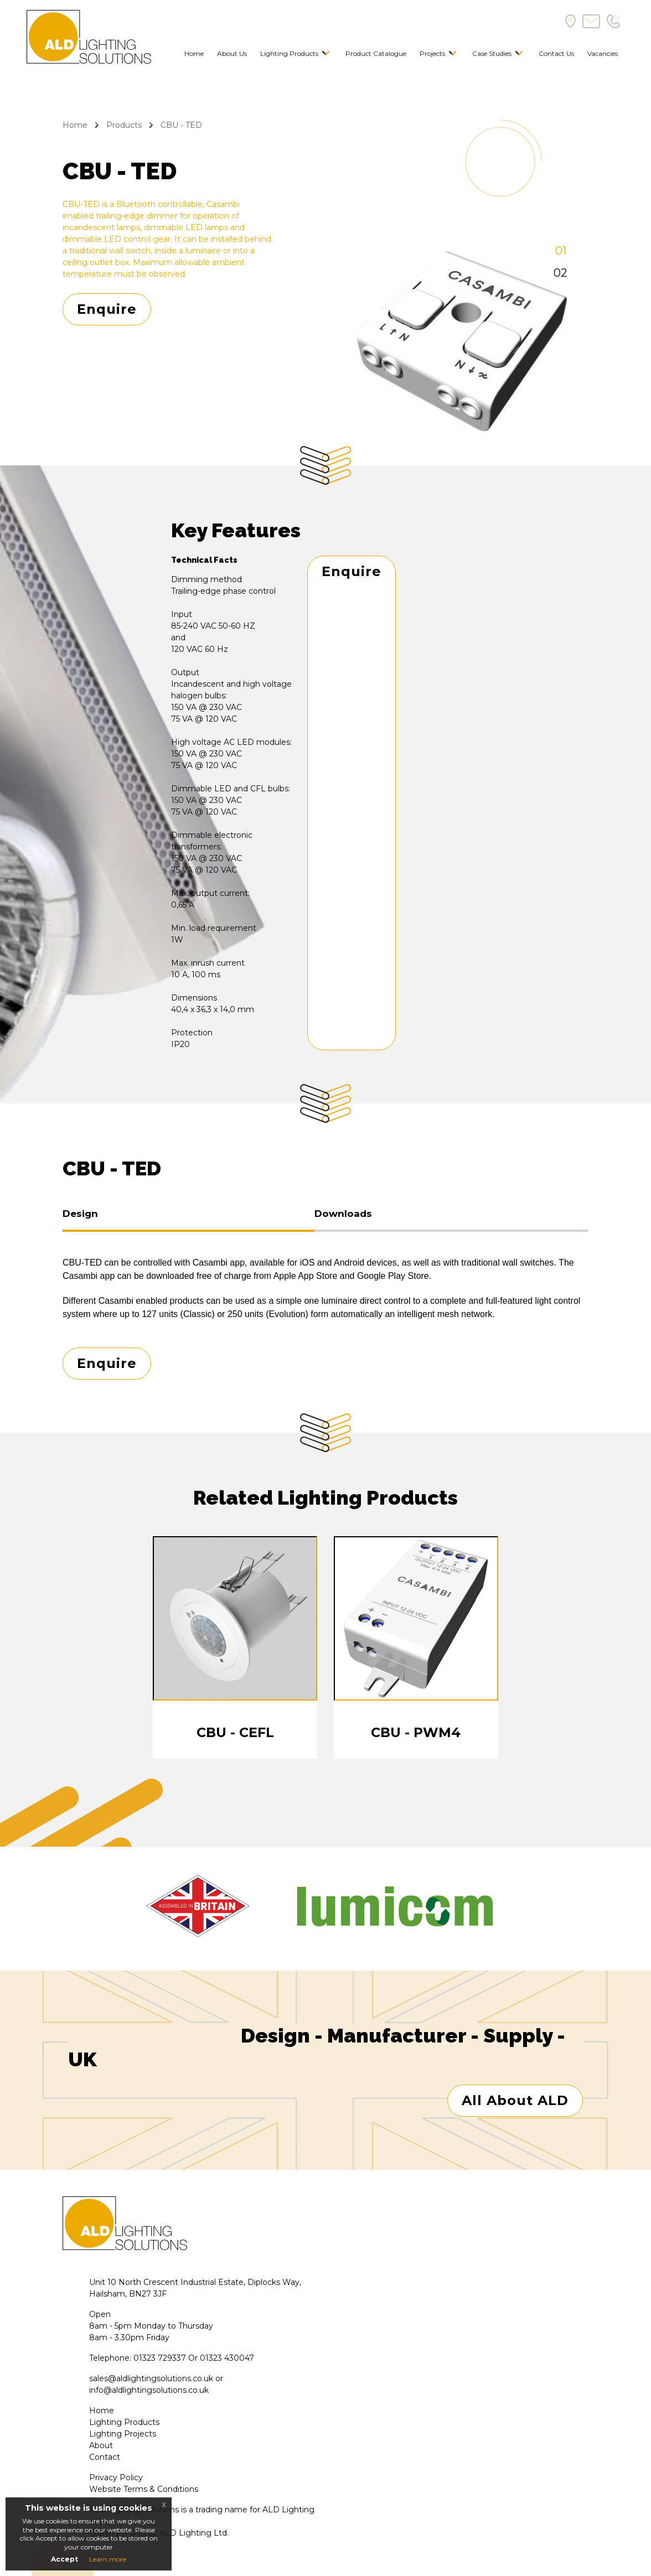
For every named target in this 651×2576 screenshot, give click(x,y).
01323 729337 (159, 2360)
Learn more (107, 2559)
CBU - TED (181, 125)
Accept (64, 2559)
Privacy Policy (116, 2479)
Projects (432, 53)
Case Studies (492, 53)
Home (194, 53)
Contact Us (556, 53)
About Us (232, 53)
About (101, 2447)
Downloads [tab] (343, 1213)
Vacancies (602, 53)
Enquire (107, 309)
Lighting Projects (122, 2435)
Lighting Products (289, 53)
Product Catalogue (375, 53)
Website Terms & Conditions (143, 2491)
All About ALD (515, 2102)
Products (124, 125)
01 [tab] (560, 250)
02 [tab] (560, 272)
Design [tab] (80, 1213)
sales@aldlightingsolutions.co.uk (151, 2380)
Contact (104, 2459)
